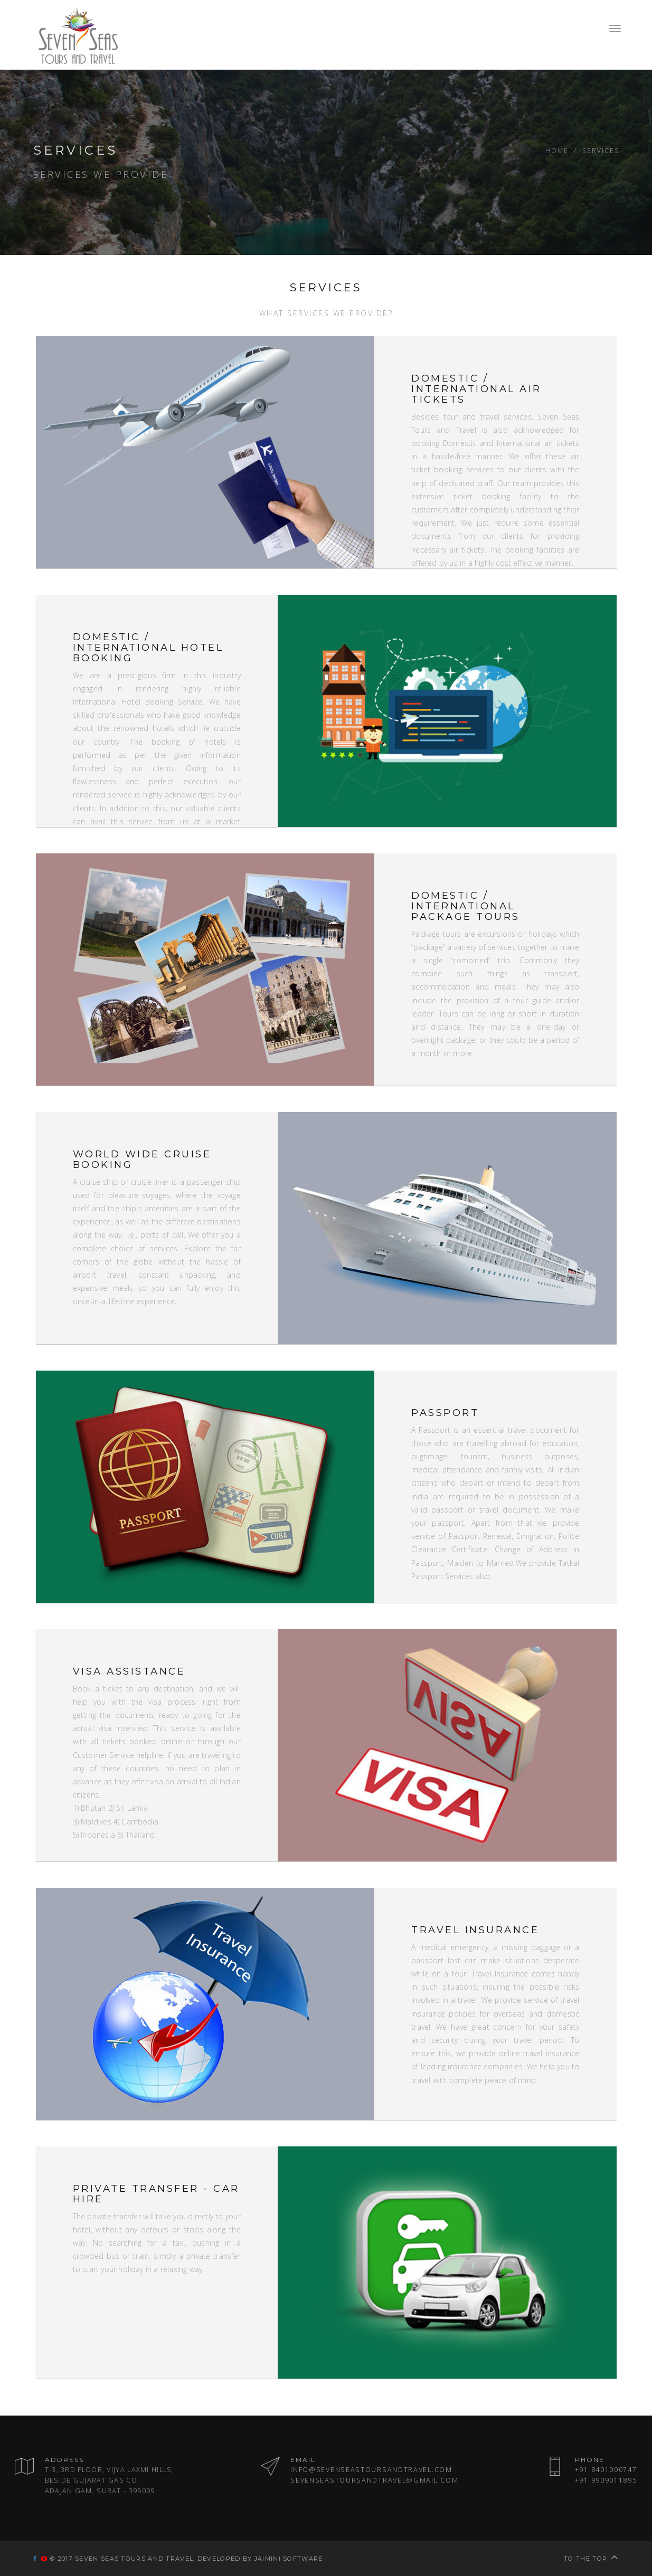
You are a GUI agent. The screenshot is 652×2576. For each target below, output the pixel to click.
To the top (591, 2558)
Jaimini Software (288, 2558)
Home (557, 150)
